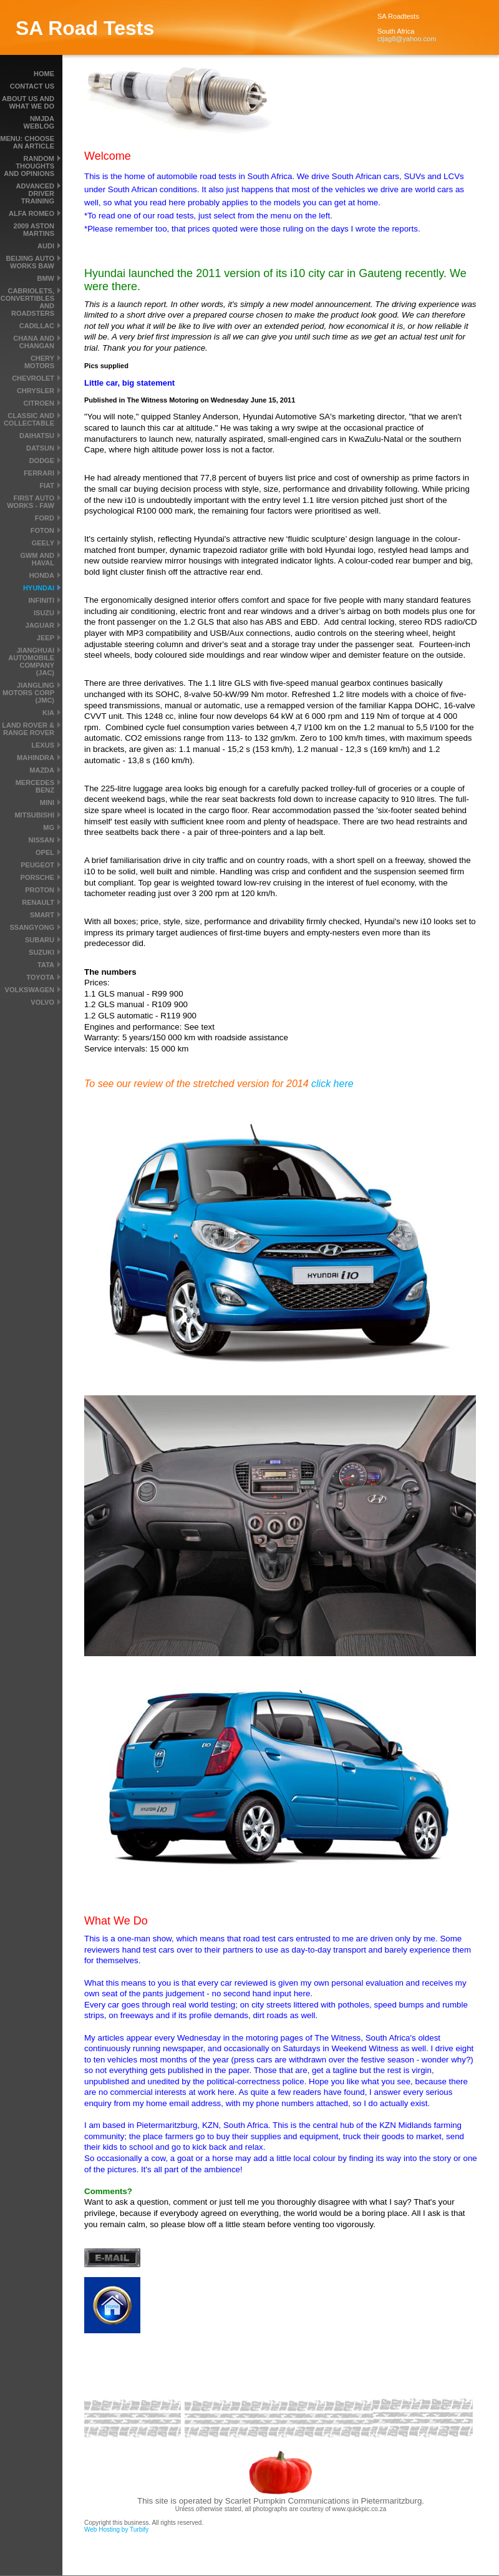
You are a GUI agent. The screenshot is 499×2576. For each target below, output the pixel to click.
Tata (45, 964)
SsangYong (31, 927)
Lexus (42, 745)
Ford (44, 518)
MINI (47, 802)
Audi (45, 246)
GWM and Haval (37, 559)
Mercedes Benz (35, 786)
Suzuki (41, 952)
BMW (46, 278)
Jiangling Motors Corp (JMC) (28, 692)
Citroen (39, 403)
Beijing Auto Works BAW (30, 262)
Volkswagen (29, 989)
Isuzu (44, 613)
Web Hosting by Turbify (116, 2529)
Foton (42, 530)
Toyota (40, 977)
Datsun (40, 448)
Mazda (41, 770)
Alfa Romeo (31, 213)
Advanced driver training (35, 193)
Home (44, 73)
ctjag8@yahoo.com (406, 38)
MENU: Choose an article (27, 142)
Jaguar (40, 625)
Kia (48, 712)
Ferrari (39, 473)
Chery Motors (39, 361)
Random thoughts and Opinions (29, 166)
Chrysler (35, 390)
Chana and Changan (33, 341)
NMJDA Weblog (39, 122)
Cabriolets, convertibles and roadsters (27, 302)
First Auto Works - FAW (30, 501)
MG (48, 827)
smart (42, 915)
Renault (38, 902)
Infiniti (41, 600)
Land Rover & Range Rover (28, 728)
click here (332, 1083)
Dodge (41, 460)
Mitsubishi (34, 815)
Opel (45, 852)
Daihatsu (36, 435)
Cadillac (36, 325)
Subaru (39, 940)
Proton (39, 890)
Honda (41, 575)
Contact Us (32, 86)
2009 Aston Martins (34, 229)
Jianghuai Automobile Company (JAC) (31, 661)
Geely (43, 543)
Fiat (46, 485)
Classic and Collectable (29, 419)
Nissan (41, 840)
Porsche (37, 877)
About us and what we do (28, 102)
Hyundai (38, 588)
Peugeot (37, 865)
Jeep (45, 638)
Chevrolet (33, 378)
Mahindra (35, 757)
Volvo (42, 1002)
